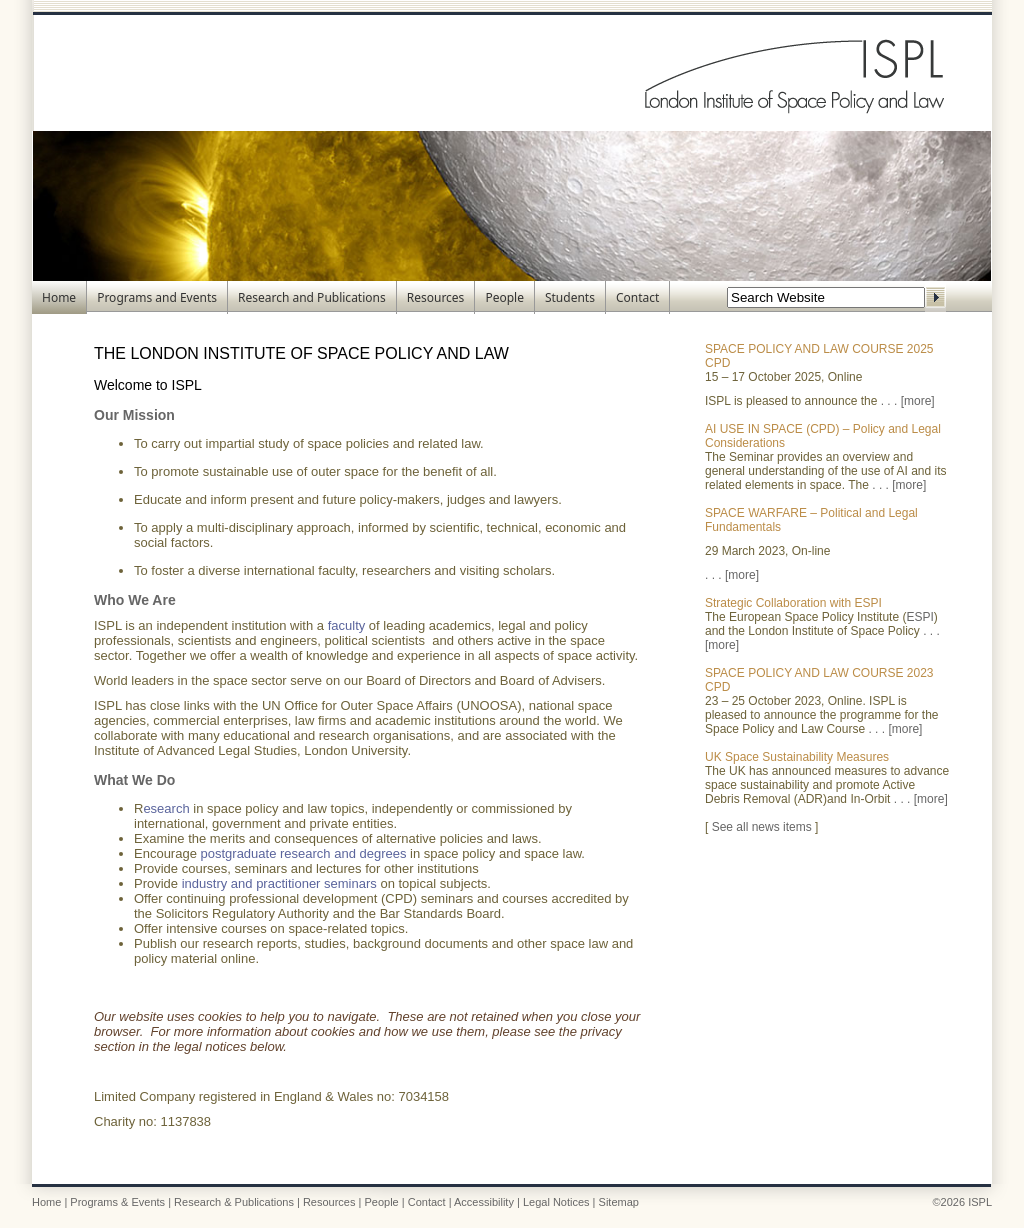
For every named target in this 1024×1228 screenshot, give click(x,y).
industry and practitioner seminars (279, 883)
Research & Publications (234, 1202)
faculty (347, 625)
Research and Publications (312, 297)
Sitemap (619, 1202)
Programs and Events (157, 297)
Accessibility (484, 1202)
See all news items (762, 827)
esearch (166, 808)
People (504, 297)
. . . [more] (908, 401)
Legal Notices (556, 1202)
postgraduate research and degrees (304, 853)
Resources (436, 297)
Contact (637, 297)
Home (59, 297)
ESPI (919, 617)
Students (570, 297)
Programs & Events (117, 1202)
